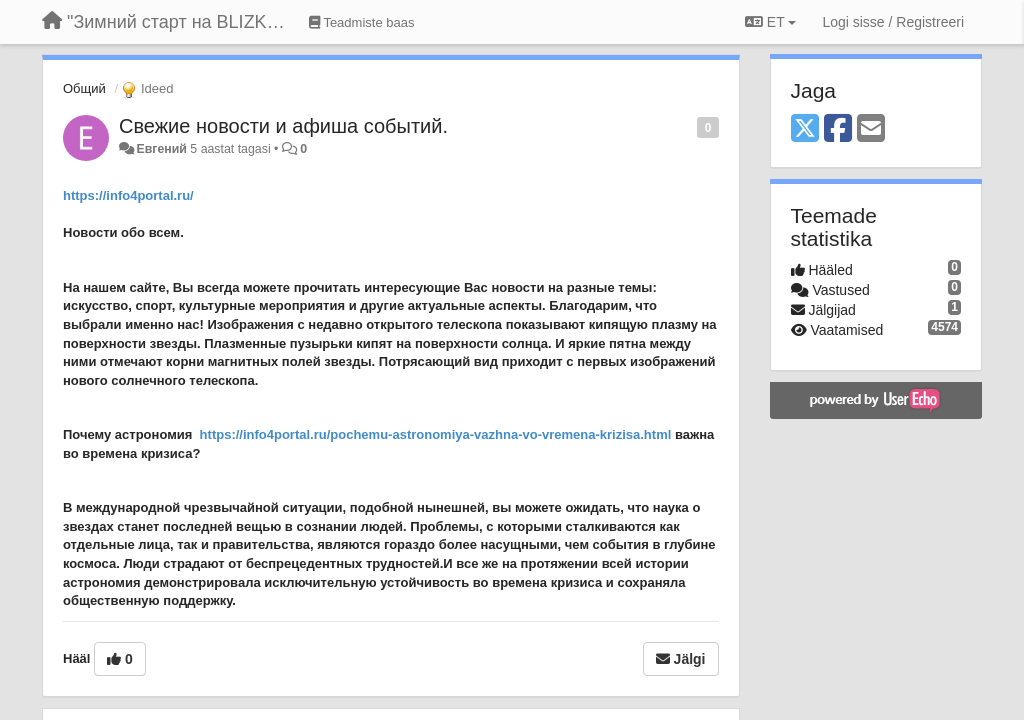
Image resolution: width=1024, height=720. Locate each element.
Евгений (161, 149)
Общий (84, 88)
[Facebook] (838, 129)
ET (770, 22)
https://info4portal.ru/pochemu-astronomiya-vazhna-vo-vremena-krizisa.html (436, 434)
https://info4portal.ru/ (128, 195)
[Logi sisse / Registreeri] (893, 22)
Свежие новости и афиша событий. (283, 126)
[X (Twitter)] (805, 129)
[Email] (871, 129)
